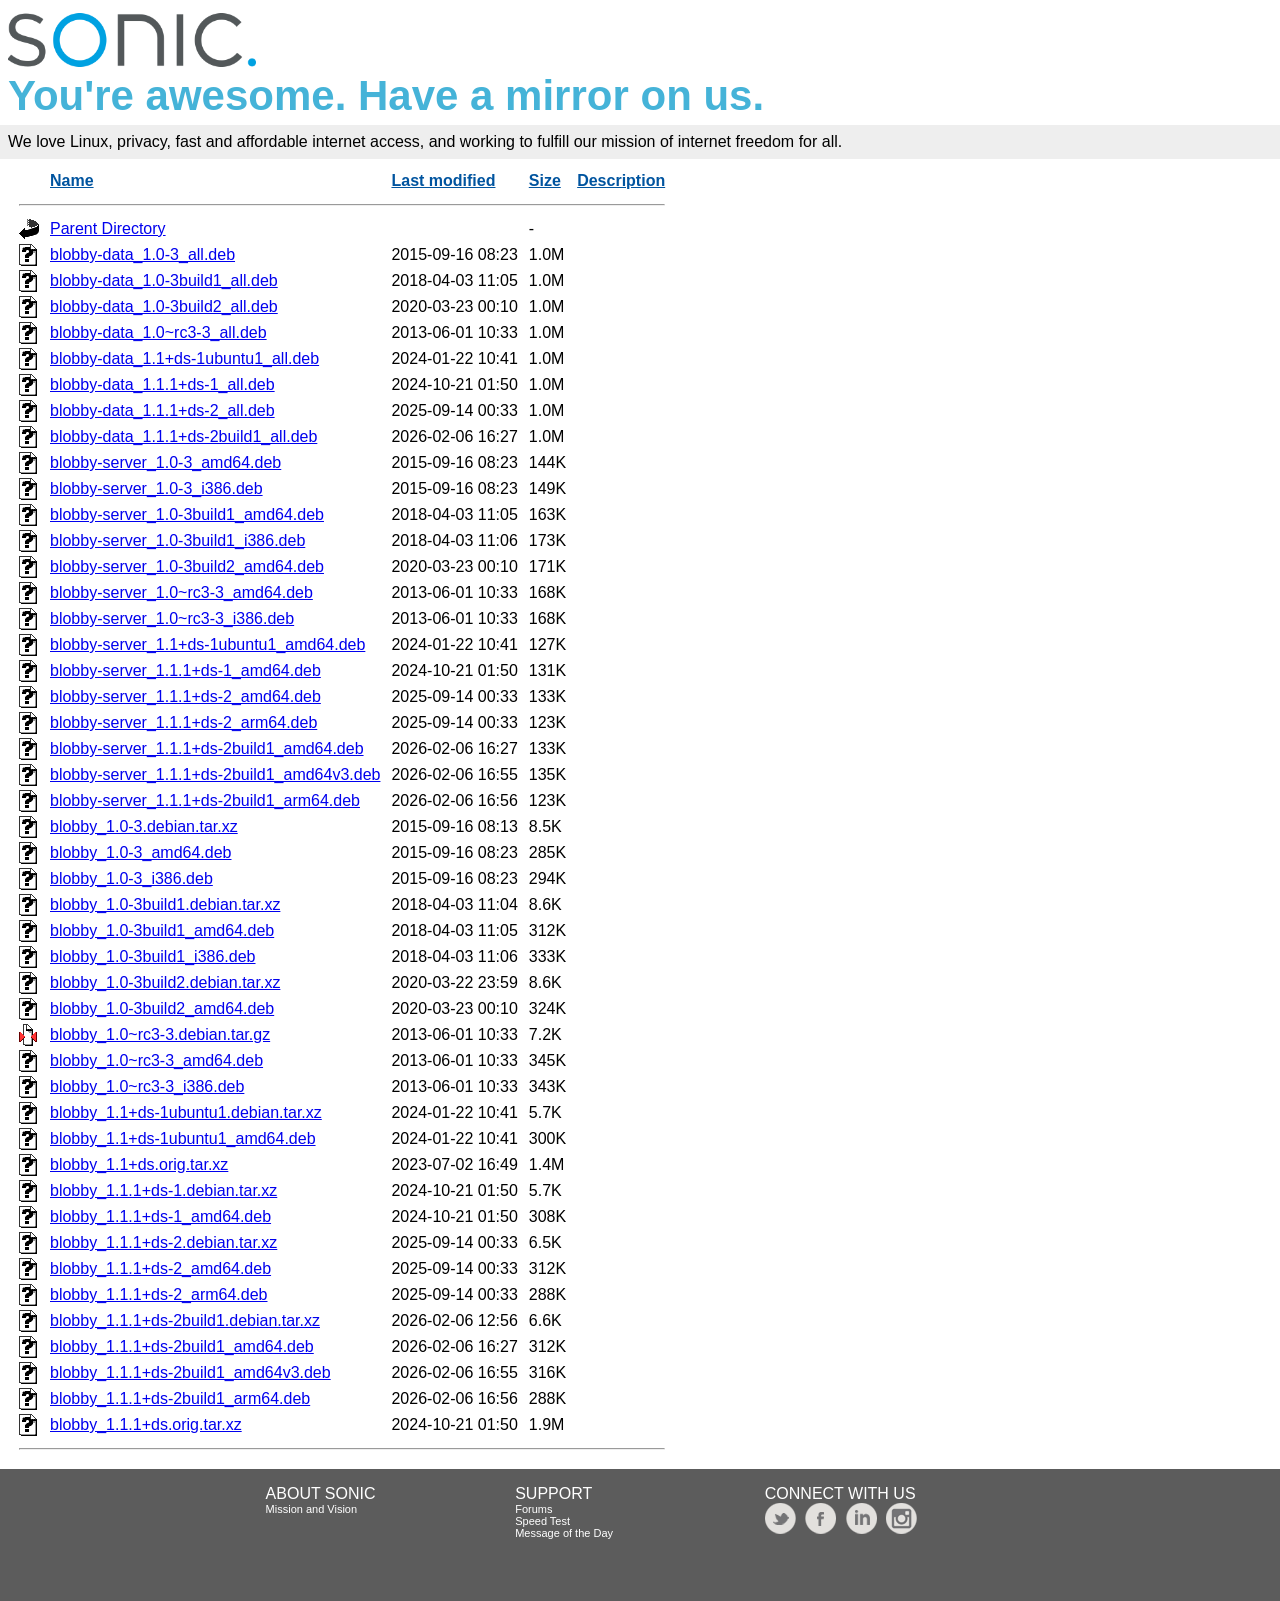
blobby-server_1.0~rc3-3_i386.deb (172, 618)
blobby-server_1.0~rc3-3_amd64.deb (181, 592)
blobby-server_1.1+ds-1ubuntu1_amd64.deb (207, 644)
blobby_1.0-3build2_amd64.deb (162, 1008)
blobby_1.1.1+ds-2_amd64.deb (160, 1268)
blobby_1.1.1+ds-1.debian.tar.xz (163, 1190)
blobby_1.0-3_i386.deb (131, 878)
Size (545, 180)
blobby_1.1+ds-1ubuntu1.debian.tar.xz (186, 1112)
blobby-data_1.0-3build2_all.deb (164, 306)
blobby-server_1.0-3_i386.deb (156, 488)
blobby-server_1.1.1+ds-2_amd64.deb (185, 696)
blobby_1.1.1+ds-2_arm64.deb (159, 1294)
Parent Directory (108, 228)
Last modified (443, 180)
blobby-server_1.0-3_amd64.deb (165, 462)
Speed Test (542, 1521)
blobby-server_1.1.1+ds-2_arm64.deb (183, 722)
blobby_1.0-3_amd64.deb (140, 852)
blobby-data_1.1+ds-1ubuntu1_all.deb (184, 358)
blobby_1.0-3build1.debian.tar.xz (165, 904)
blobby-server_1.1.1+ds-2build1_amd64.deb (207, 748)
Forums (533, 1509)
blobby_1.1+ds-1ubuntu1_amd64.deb (183, 1138)
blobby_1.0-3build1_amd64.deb (162, 930)
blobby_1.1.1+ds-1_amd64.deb (160, 1216)
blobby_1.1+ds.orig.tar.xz (139, 1164)
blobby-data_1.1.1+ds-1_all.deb (162, 384)
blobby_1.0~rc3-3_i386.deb (147, 1086)
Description (621, 180)
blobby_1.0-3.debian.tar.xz (144, 826)
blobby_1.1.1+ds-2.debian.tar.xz (163, 1242)
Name (72, 180)
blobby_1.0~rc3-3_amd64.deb (156, 1060)
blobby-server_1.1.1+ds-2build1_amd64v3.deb (215, 774)
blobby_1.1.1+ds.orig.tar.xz (146, 1424)
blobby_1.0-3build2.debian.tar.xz (165, 982)
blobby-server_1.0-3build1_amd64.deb (187, 514)
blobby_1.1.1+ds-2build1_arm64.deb (180, 1398)
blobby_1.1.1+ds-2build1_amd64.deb (182, 1346)
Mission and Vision (312, 1509)
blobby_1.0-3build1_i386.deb (153, 956)
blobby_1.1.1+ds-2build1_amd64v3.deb (190, 1372)
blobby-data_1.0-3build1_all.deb (164, 280)
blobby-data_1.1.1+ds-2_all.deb (162, 410)
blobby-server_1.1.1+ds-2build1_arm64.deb (205, 800)
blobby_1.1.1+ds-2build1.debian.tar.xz (185, 1320)
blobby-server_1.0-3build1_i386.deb (177, 540)
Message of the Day (564, 1533)
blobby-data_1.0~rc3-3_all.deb (158, 332)
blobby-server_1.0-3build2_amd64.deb (187, 566)
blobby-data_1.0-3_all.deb (142, 254)
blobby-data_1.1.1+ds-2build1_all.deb (183, 436)
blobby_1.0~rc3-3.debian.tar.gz (160, 1034)
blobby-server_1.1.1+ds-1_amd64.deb (185, 670)
